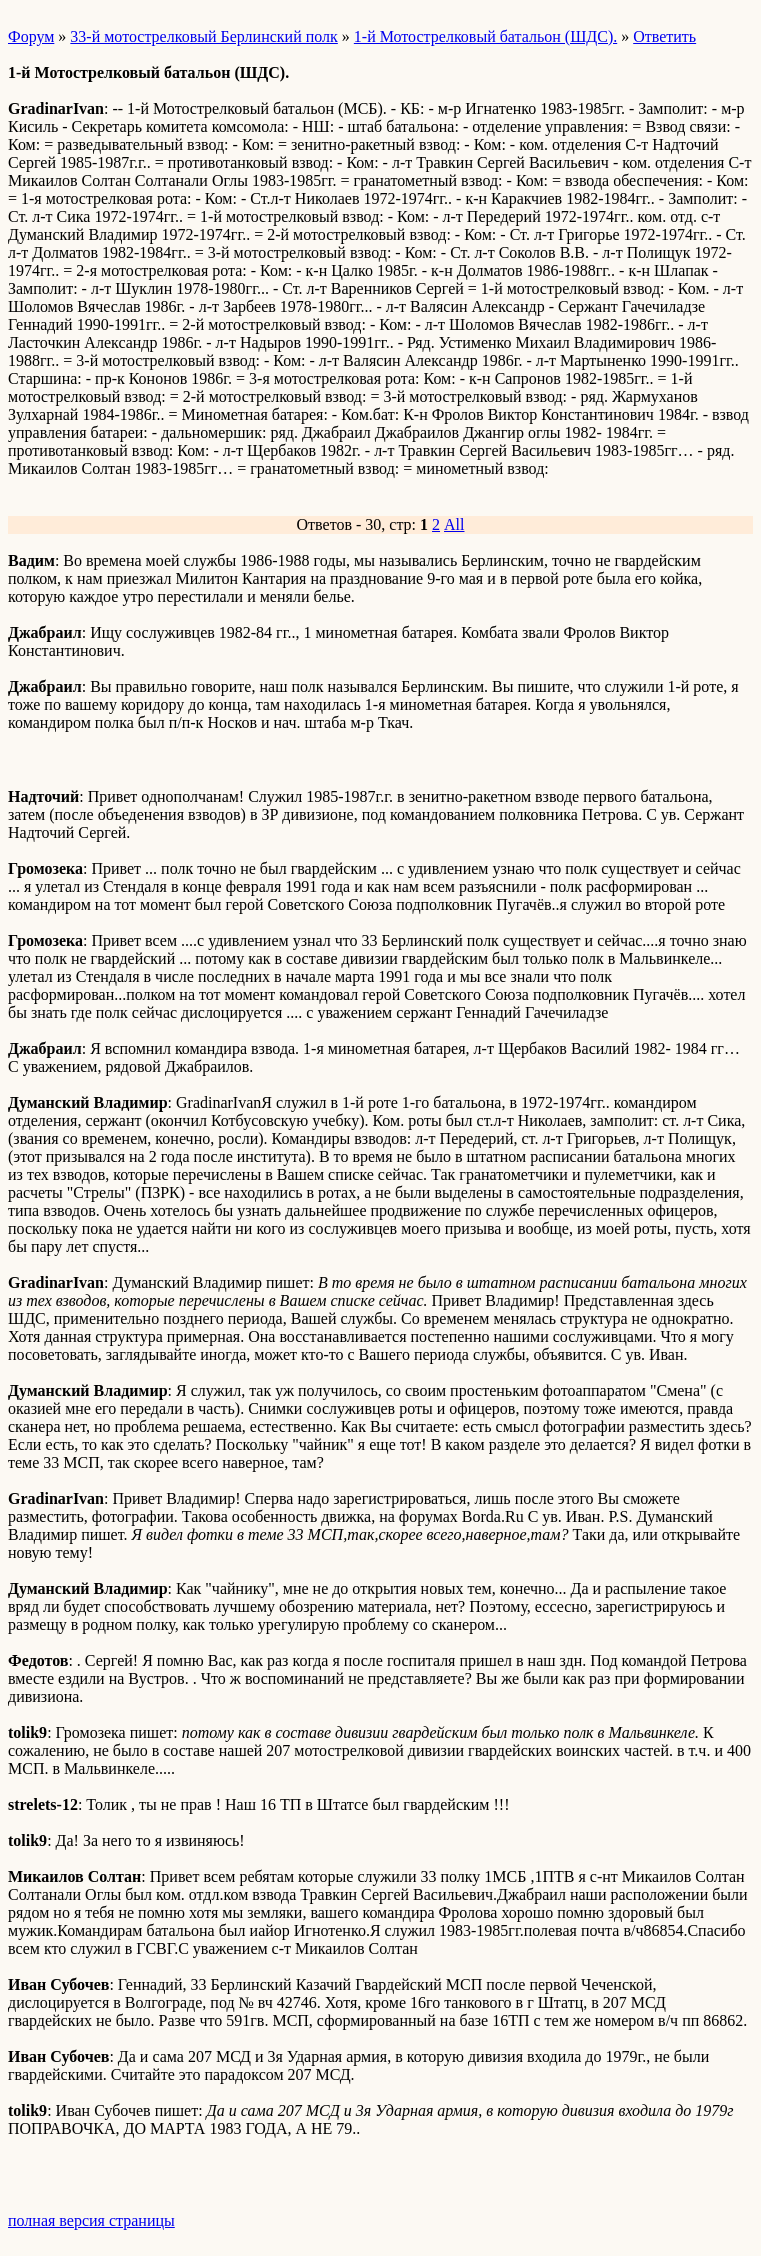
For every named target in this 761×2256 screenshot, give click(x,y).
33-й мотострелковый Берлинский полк (203, 36)
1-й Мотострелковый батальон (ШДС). (485, 36)
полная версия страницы (91, 2220)
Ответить (664, 36)
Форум (31, 36)
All (454, 524)
